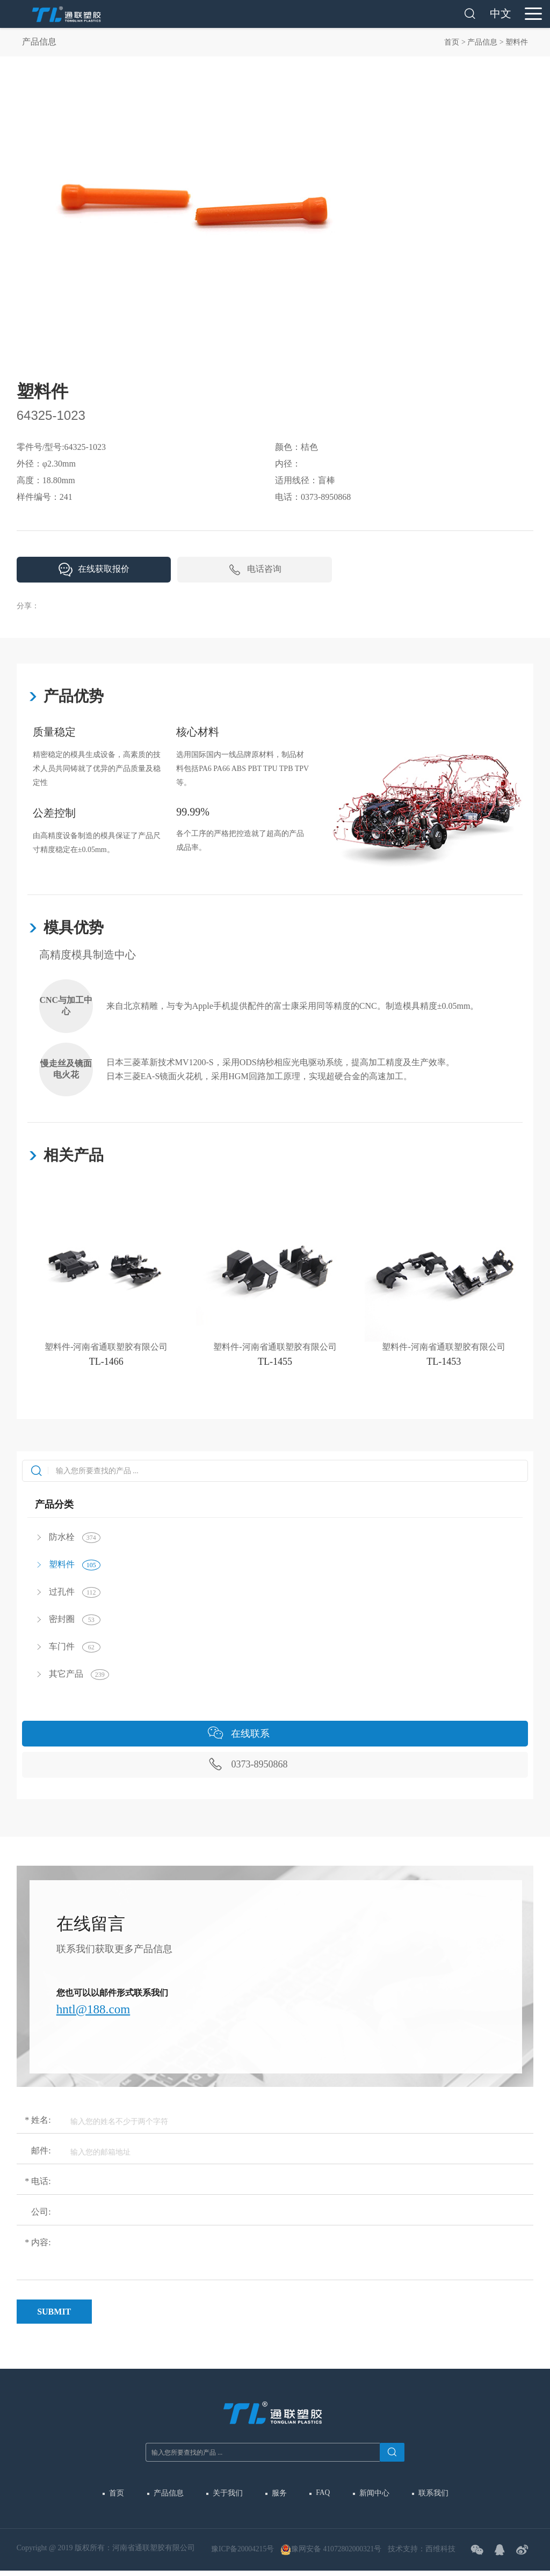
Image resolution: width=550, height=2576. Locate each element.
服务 (278, 2496)
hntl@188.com (94, 2012)
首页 (451, 42)
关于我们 (228, 2496)
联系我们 (429, 2496)
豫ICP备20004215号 (243, 2553)
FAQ (321, 2496)
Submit (54, 2314)
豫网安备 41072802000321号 (333, 2554)
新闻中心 (371, 2496)
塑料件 (516, 42)
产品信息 (482, 42)
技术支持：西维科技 (425, 2553)
